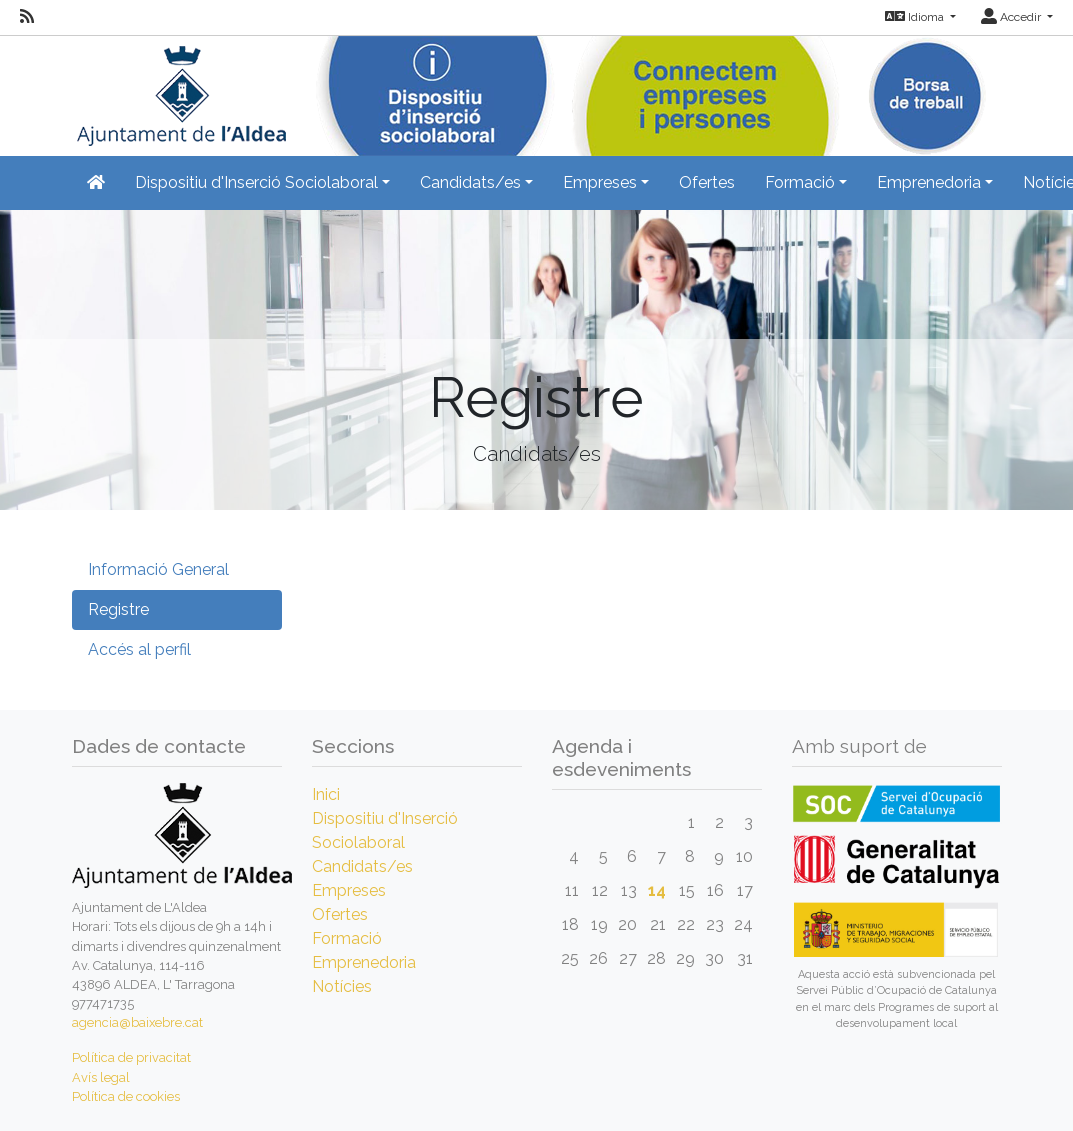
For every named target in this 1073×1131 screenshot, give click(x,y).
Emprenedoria (364, 962)
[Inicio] (179, 89)
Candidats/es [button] (470, 182)
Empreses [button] (600, 182)
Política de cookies (126, 1096)
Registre (118, 609)
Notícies (342, 986)
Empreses (349, 890)
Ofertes (707, 182)
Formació (347, 938)
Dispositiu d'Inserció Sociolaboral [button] (256, 182)
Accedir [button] (1012, 17)
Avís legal (101, 1077)
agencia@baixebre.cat (137, 1022)
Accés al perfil (139, 649)
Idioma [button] (916, 17)
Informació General (158, 569)
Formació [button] (800, 182)
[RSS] (27, 17)
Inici (326, 794)
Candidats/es (362, 866)
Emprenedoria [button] (929, 182)
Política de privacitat (131, 1057)
